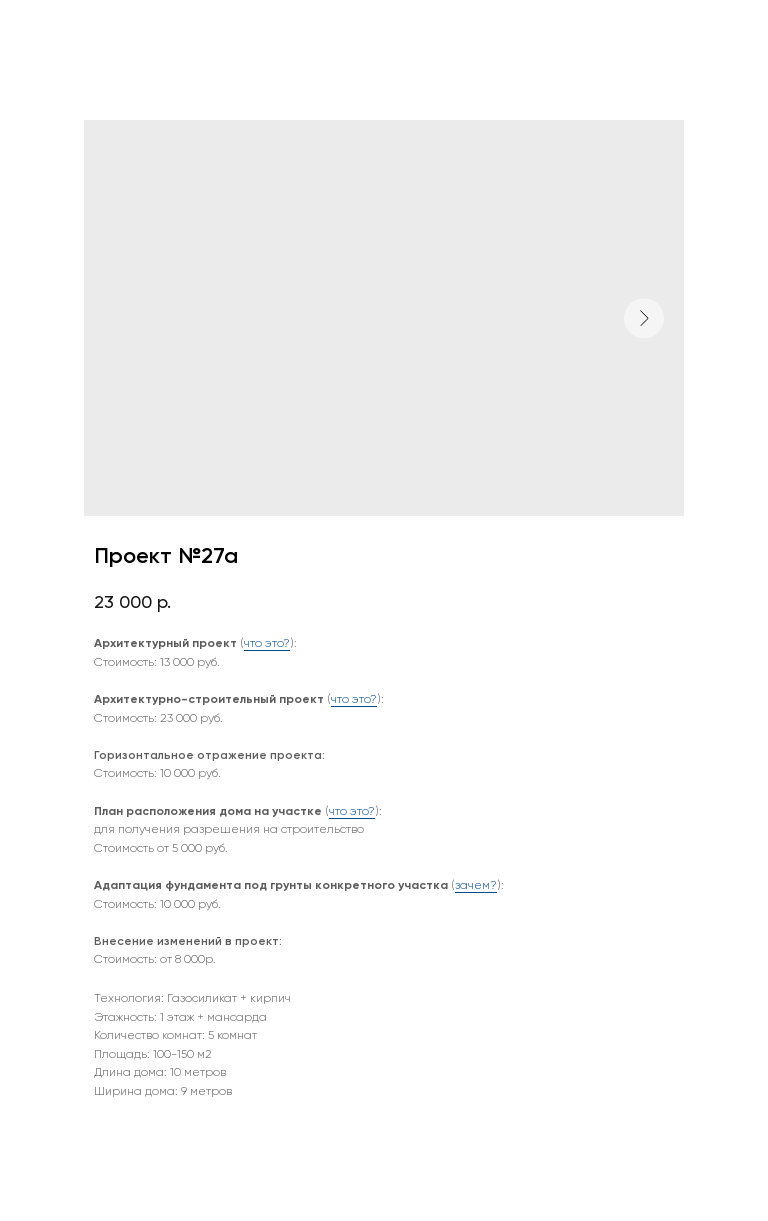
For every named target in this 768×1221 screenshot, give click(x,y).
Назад (53, 29)
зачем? (476, 885)
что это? (267, 643)
